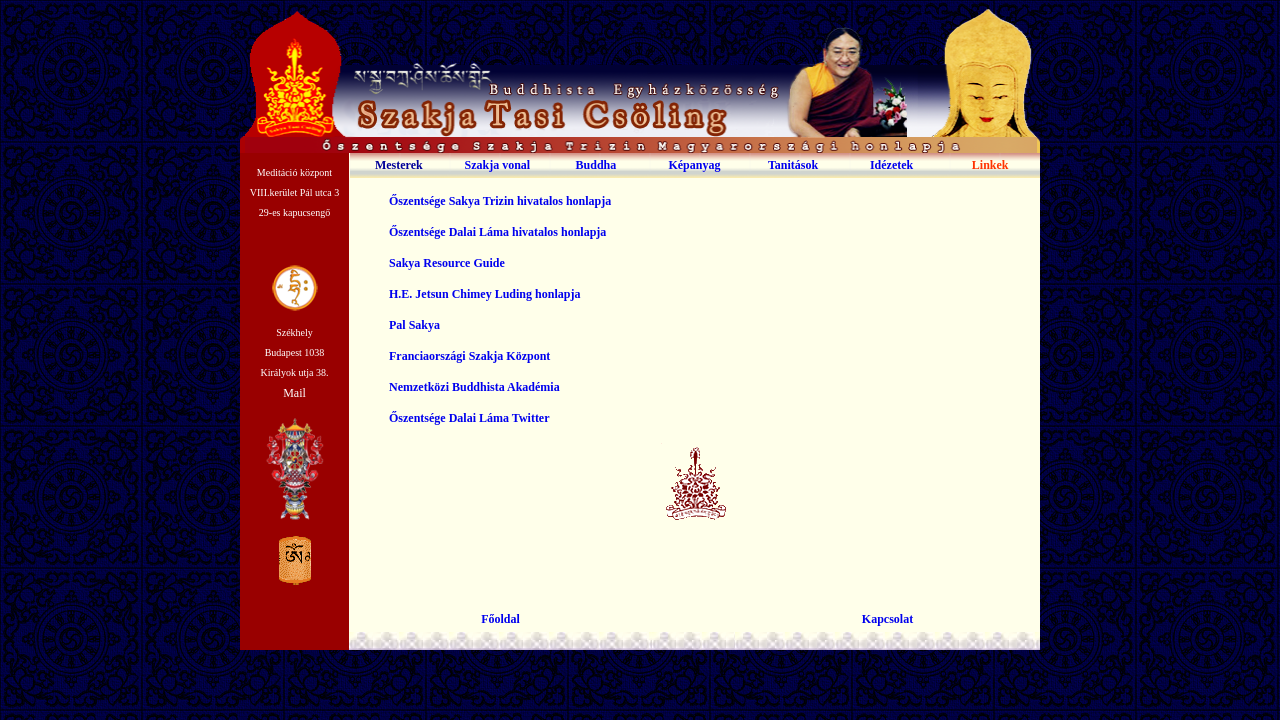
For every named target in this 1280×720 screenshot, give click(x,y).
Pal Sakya (414, 325)
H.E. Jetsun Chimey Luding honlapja (484, 294)
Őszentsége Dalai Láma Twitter (469, 418)
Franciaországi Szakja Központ (469, 356)
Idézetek (891, 165)
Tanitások (793, 165)
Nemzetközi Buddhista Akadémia (474, 387)
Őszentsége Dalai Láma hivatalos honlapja (497, 232)
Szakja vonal (498, 165)
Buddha (596, 165)
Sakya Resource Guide (447, 263)
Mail (294, 393)
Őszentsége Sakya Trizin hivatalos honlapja (500, 201)
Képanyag (694, 165)
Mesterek (399, 165)
